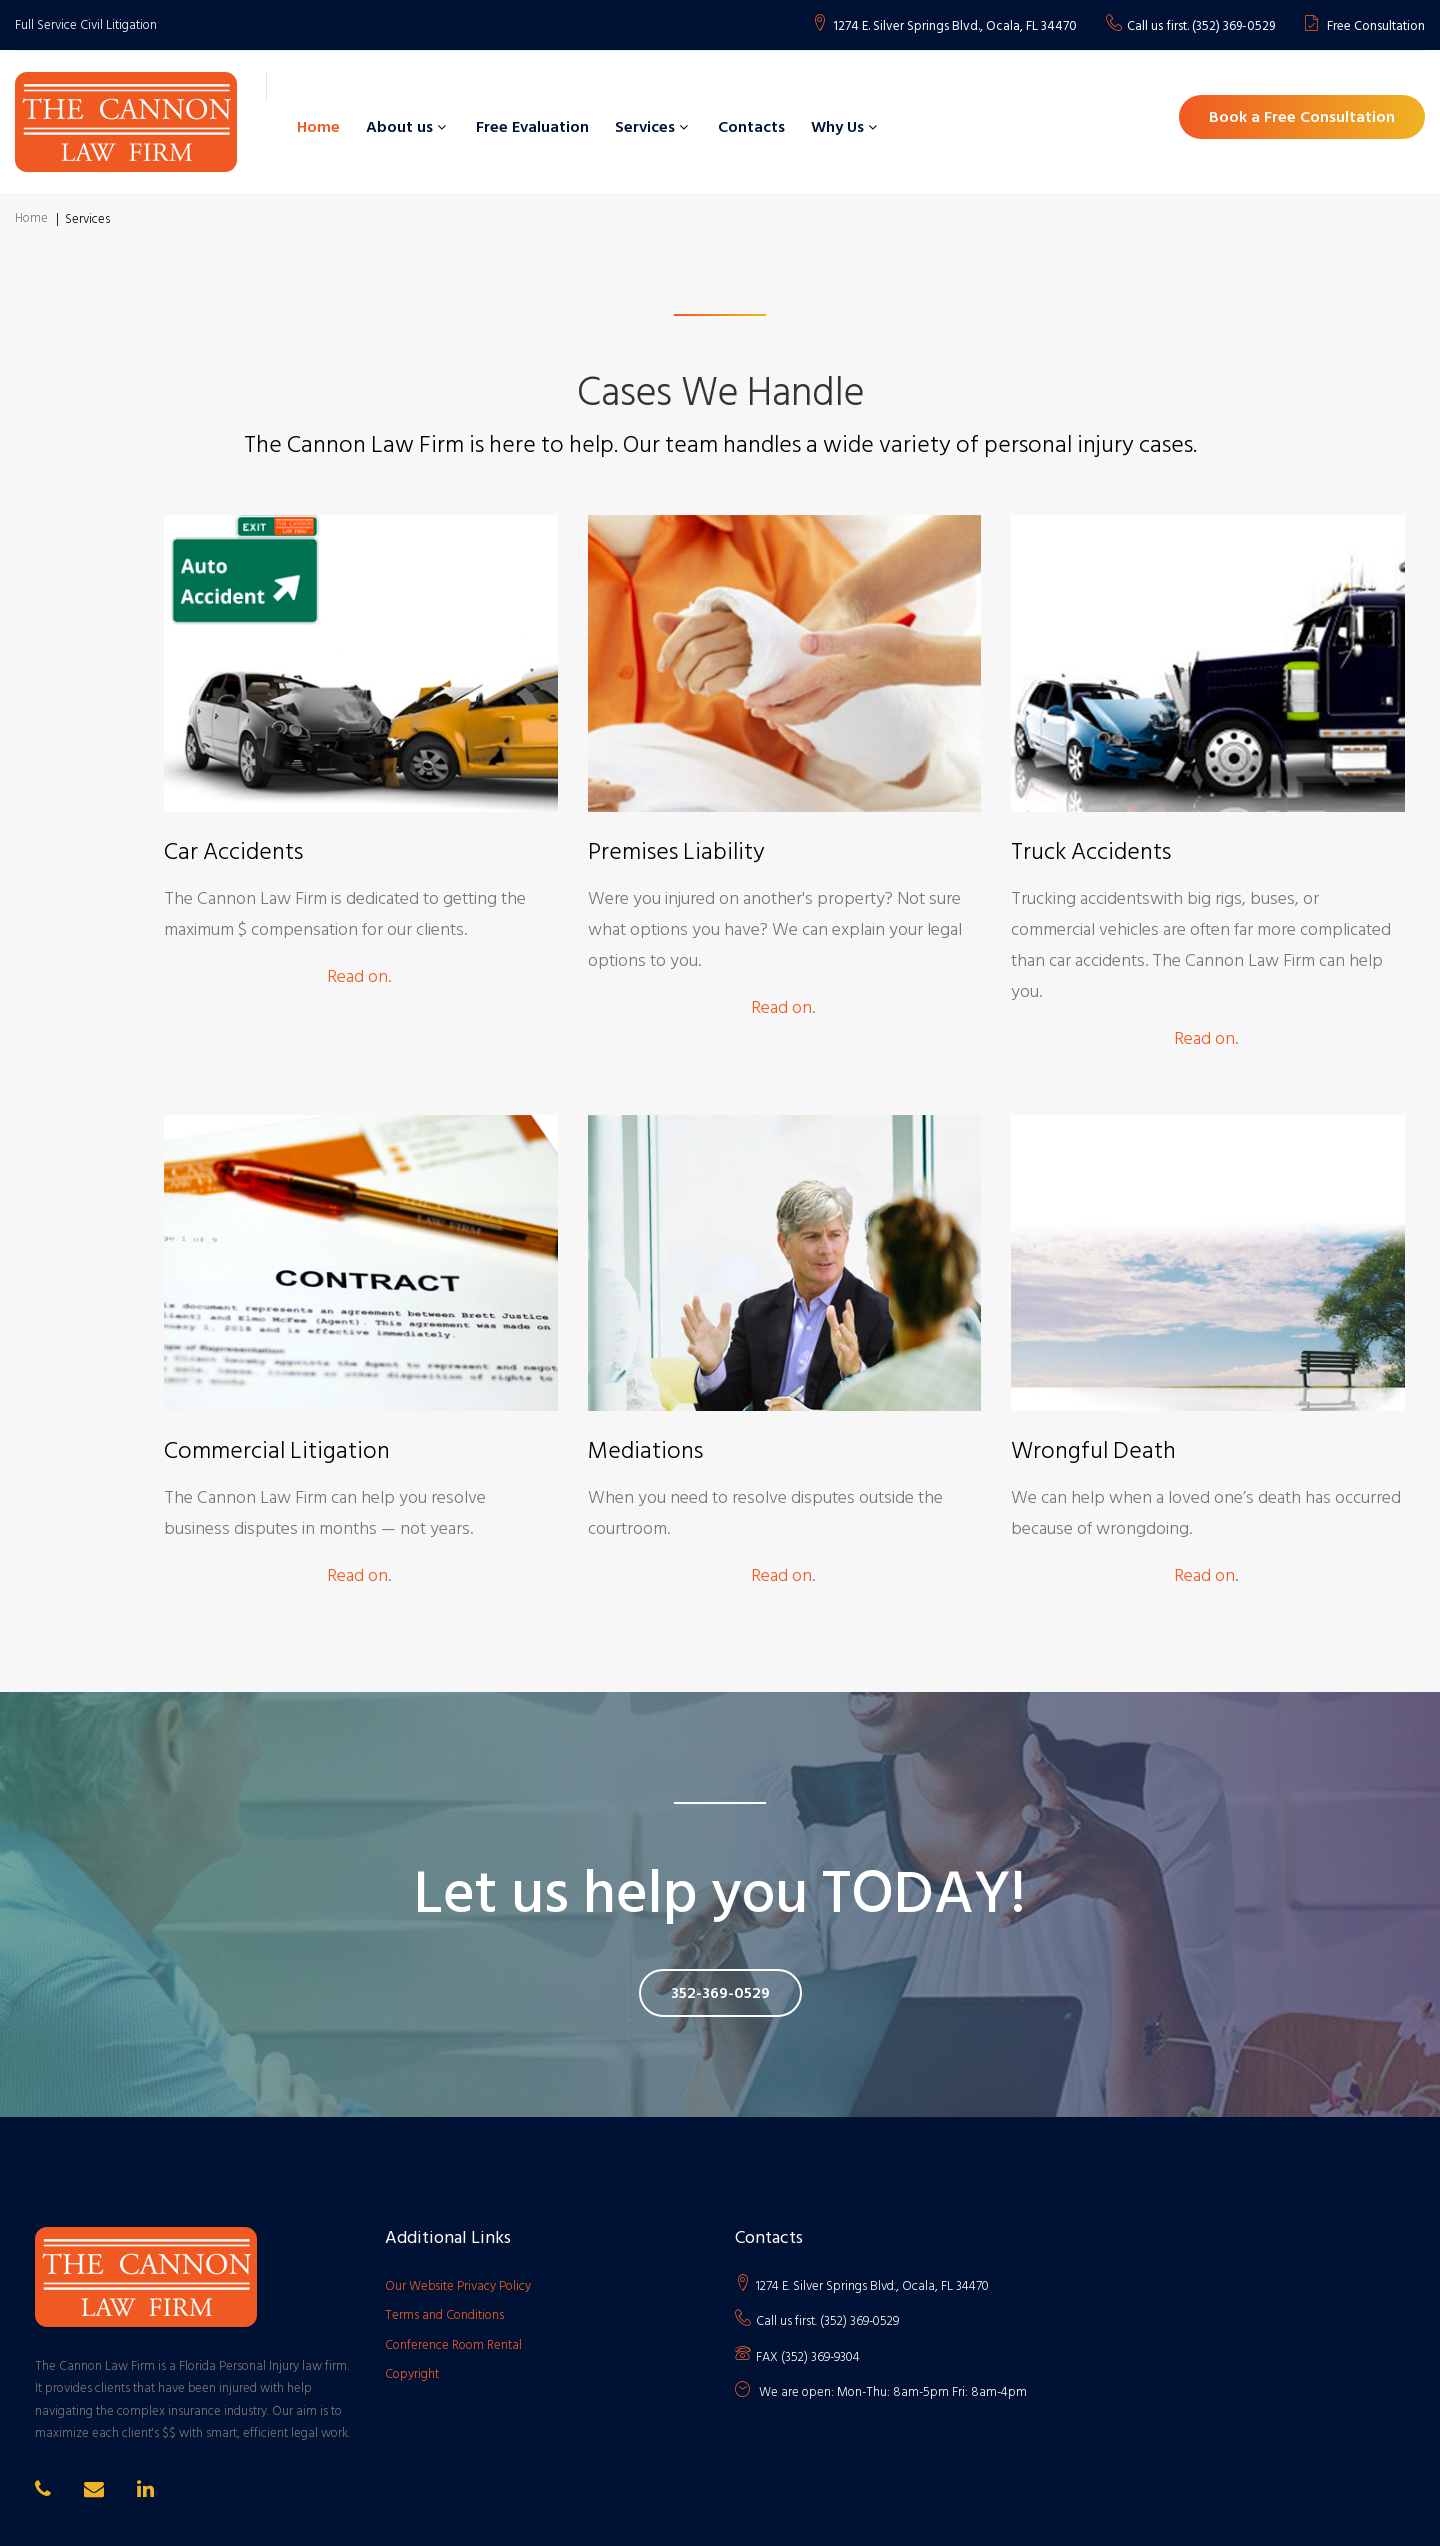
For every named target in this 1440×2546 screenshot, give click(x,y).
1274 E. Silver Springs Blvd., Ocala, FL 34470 (955, 26)
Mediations (645, 1450)
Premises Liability (676, 851)
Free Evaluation (532, 127)
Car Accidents (233, 851)
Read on (357, 976)
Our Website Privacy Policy (458, 2286)
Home (318, 127)
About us (399, 127)
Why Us (837, 127)
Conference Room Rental (453, 2345)
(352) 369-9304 (820, 2357)
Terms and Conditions (444, 2315)
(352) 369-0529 (1233, 26)
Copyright (412, 2374)
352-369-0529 (720, 1993)
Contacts (751, 127)
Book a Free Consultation (1302, 117)
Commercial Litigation (277, 1450)
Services (645, 127)
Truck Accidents (1091, 851)
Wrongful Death (1093, 1450)
